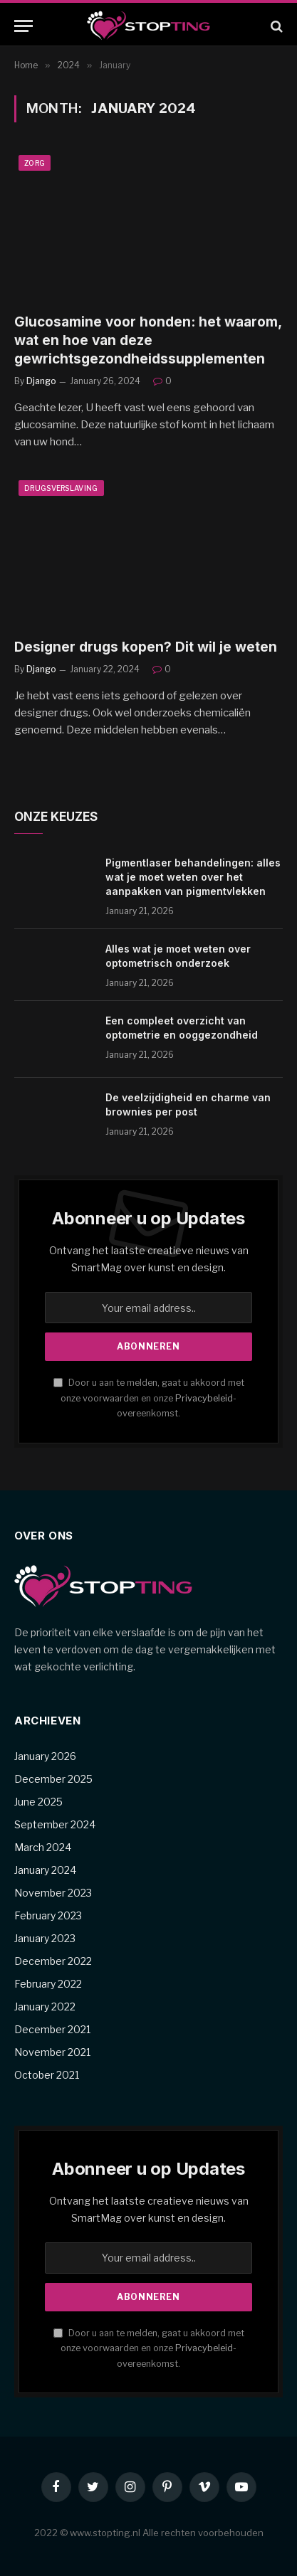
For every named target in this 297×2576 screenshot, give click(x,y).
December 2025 (53, 1779)
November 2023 (53, 1893)
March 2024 (42, 1847)
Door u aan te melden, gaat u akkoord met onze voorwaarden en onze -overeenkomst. (148, 1398)
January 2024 (45, 1870)
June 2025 (38, 1802)
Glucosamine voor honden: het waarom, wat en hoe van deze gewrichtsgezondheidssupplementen (147, 340)
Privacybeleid (204, 1398)
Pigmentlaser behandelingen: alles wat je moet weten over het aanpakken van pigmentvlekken (193, 877)
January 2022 (44, 2006)
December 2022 (53, 1961)
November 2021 (52, 2052)
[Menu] (23, 26)
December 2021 (52, 2029)
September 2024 (54, 1824)
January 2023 (44, 1938)
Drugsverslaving (61, 488)
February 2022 (48, 1984)
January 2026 (45, 1756)
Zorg (34, 163)
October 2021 (46, 2075)
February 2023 (48, 1915)
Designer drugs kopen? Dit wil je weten (145, 647)
